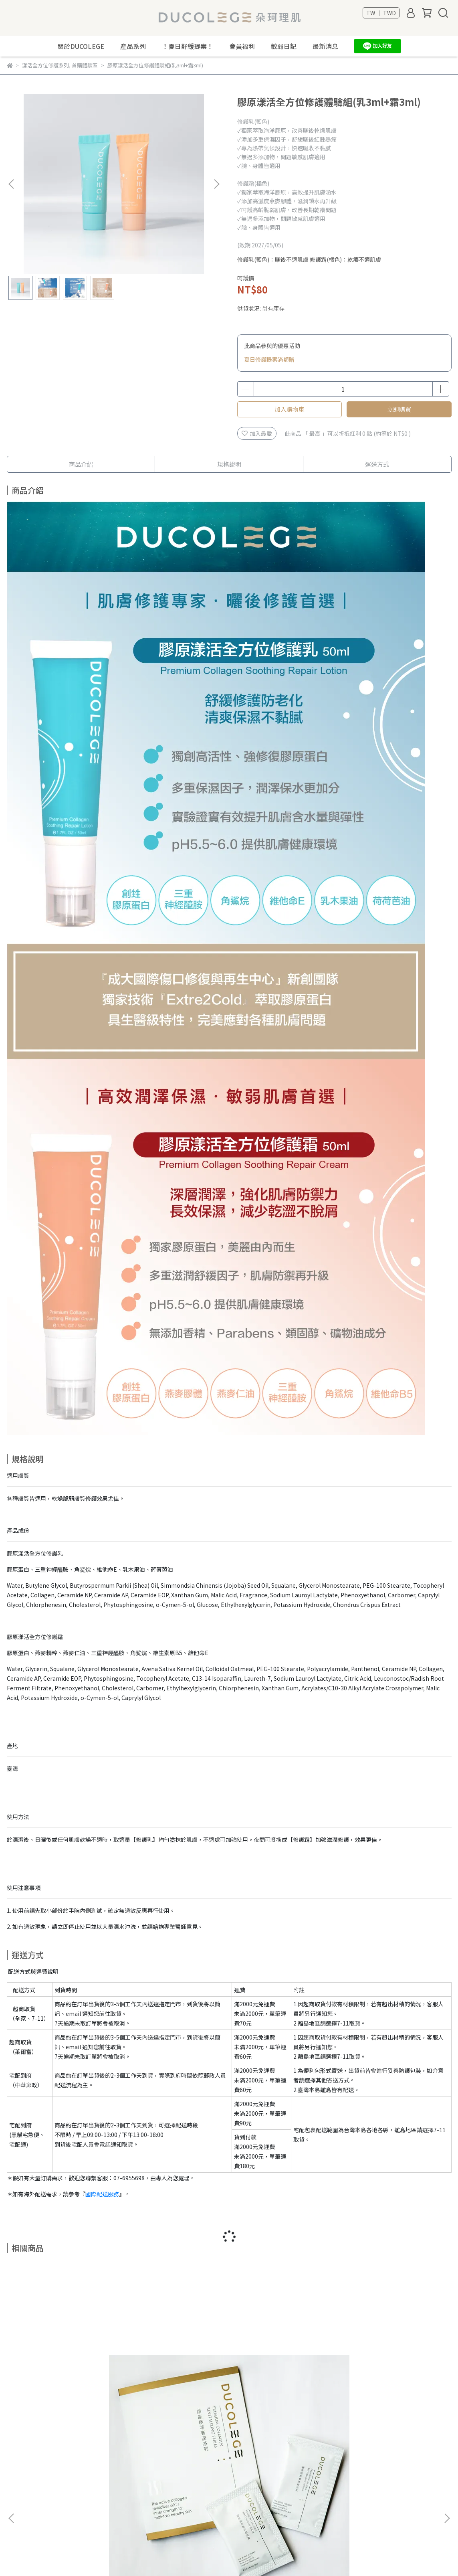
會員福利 (242, 46)
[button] (216, 184)
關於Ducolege (25, 2476)
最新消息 (325, 46)
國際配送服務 (102, 2194)
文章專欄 (18, 2512)
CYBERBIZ (198, 2556)
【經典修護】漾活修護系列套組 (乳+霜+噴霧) (391, 2390)
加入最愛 (257, 433)
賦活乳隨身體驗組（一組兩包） (67, 2386)
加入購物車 (289, 409)
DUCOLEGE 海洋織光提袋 (175, 2386)
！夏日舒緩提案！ (187, 46)
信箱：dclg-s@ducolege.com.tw (204, 2512)
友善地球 (18, 2488)
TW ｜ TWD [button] (381, 12)
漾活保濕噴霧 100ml (283, 2386)
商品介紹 (81, 464)
